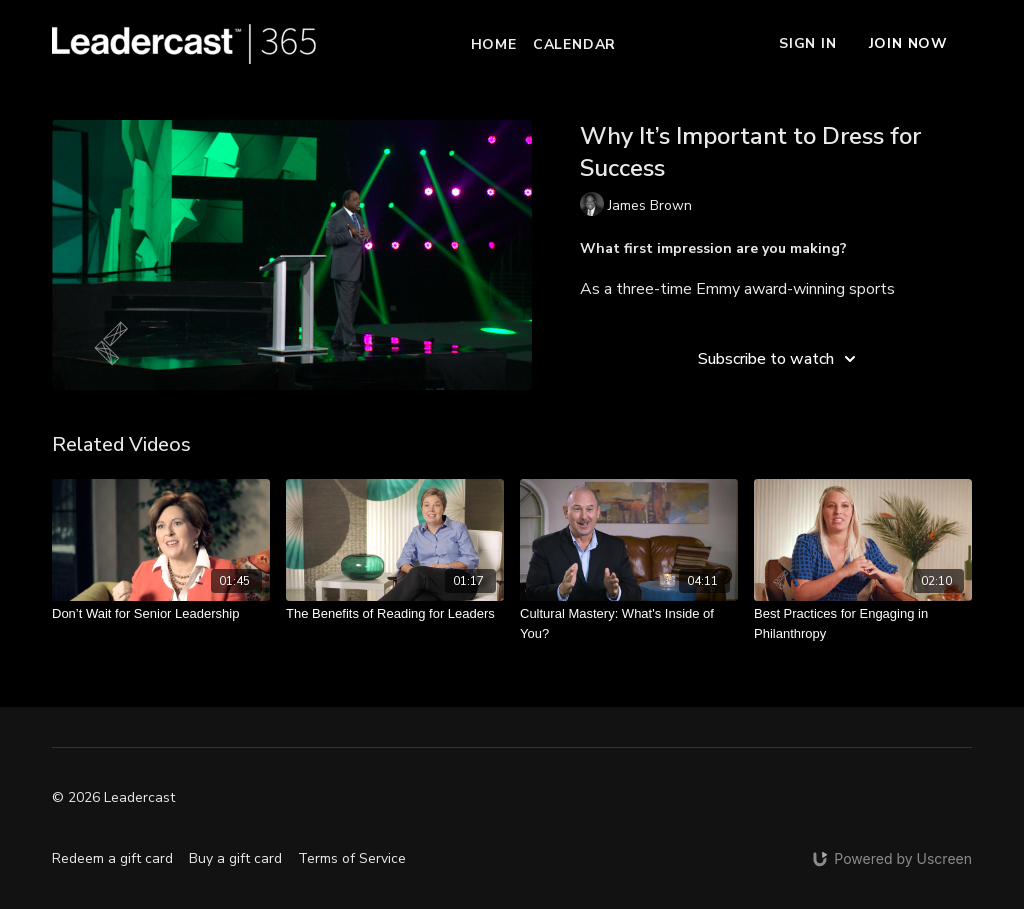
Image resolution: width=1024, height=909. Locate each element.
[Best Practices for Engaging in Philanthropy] (863, 623)
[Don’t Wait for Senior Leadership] (161, 614)
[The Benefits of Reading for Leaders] (395, 614)
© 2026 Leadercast (113, 798)
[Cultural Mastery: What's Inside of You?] (629, 623)
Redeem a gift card (112, 858)
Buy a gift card (235, 858)
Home (494, 44)
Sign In (808, 43)
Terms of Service (352, 858)
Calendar (574, 44)
